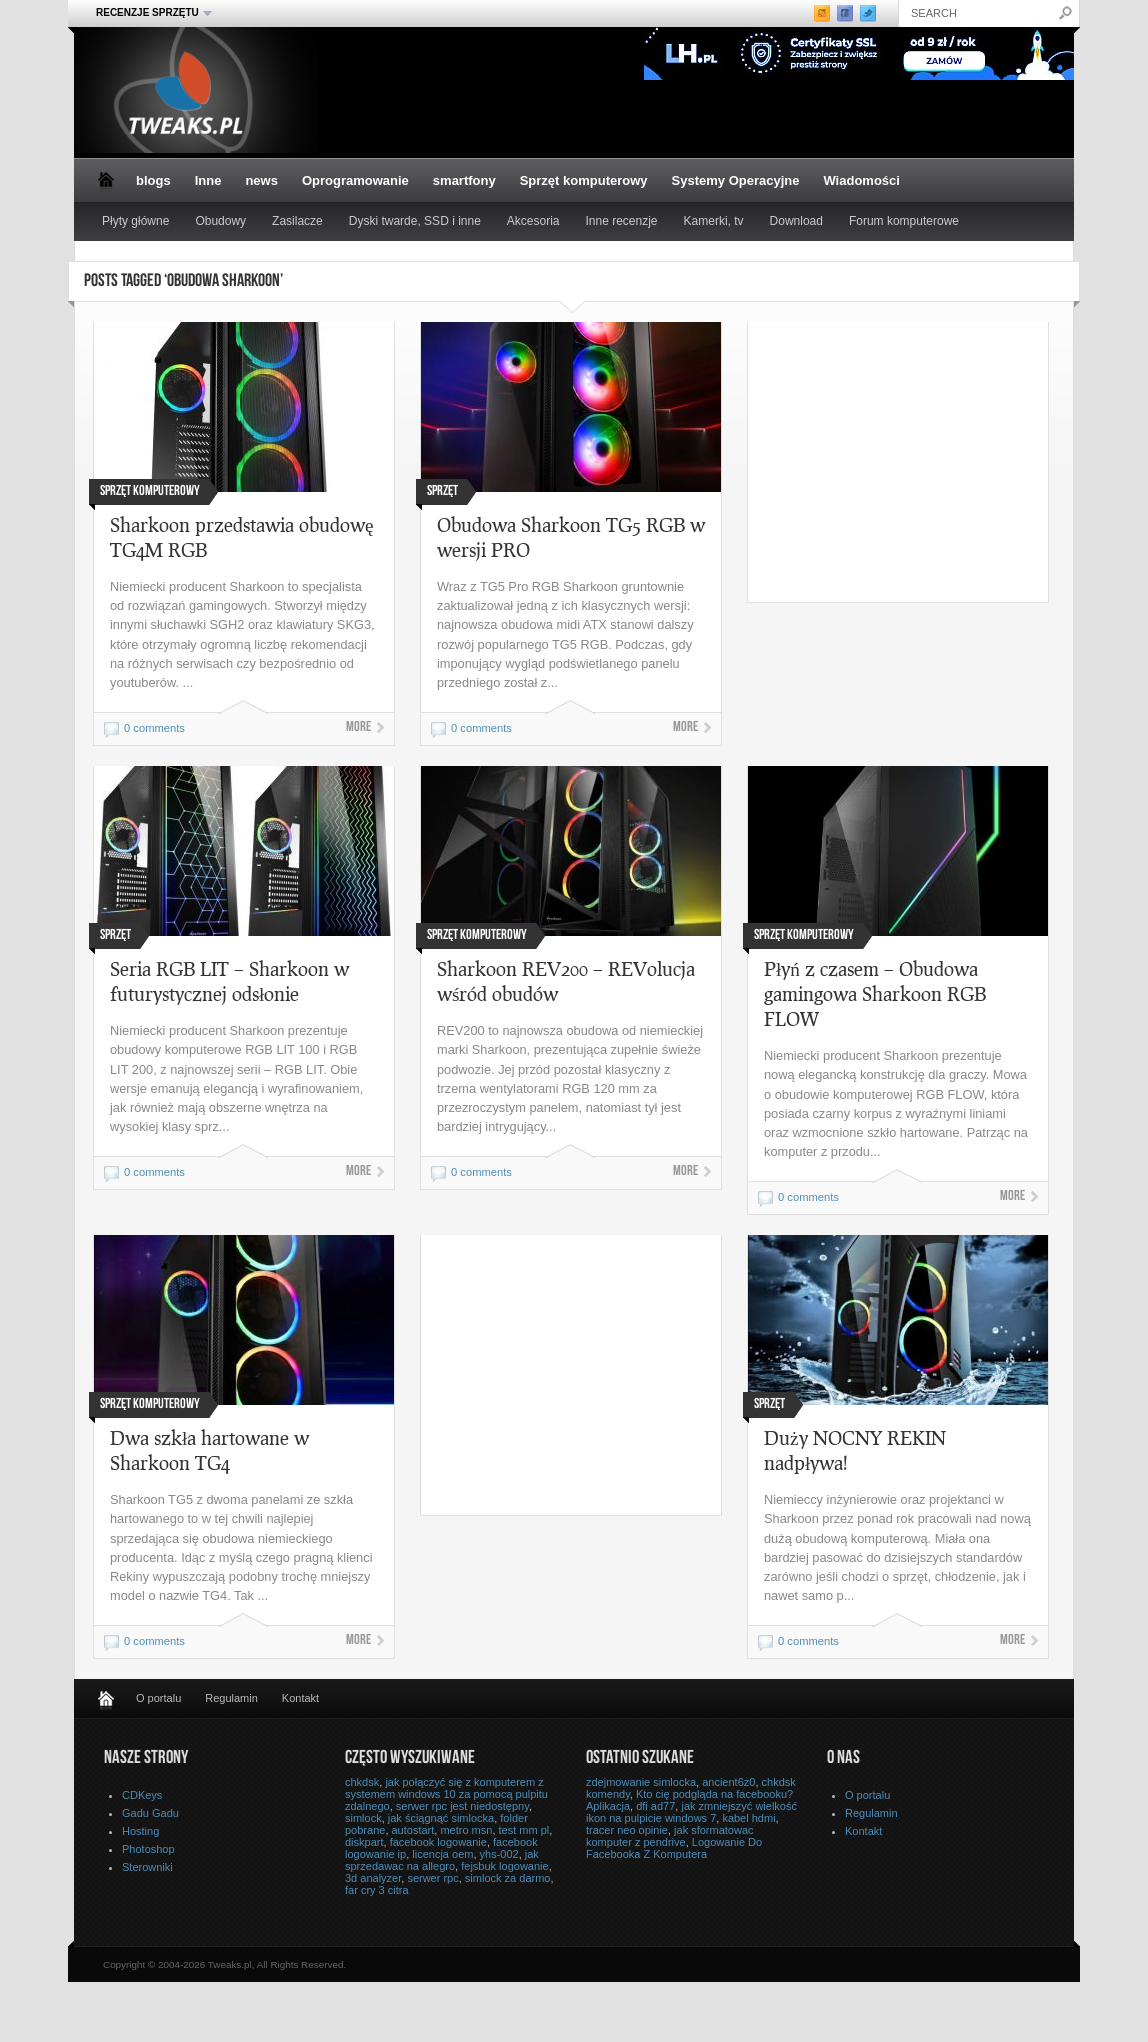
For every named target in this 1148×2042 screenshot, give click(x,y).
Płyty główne (135, 221)
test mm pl (524, 1830)
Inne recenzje (622, 221)
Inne (208, 180)
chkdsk (362, 1782)
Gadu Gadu (150, 1813)
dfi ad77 (655, 1806)
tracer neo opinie (627, 1830)
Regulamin (231, 1698)
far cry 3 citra (377, 1890)
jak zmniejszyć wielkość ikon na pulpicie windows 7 (691, 1812)
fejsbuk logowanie (504, 1866)
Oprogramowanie (355, 180)
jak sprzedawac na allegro (442, 1860)
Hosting (140, 1831)
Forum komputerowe (904, 221)
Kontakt (300, 1698)
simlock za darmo (508, 1878)
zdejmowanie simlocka (641, 1782)
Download (796, 221)
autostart (413, 1830)
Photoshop (148, 1849)
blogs (153, 180)
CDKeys (142, 1795)
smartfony (464, 180)
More (358, 728)
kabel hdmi (748, 1818)
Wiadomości (861, 180)
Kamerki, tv (714, 221)
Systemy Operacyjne (736, 180)
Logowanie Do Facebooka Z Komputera (674, 1848)
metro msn (466, 1830)
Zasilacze (297, 221)
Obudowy (220, 221)
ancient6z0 (728, 1782)
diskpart (364, 1842)
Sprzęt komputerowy (584, 180)
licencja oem (442, 1854)
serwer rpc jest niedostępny (462, 1806)
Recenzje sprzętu (148, 13)
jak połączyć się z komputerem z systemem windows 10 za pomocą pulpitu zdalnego (446, 1794)
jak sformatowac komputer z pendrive (670, 1836)
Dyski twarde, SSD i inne (415, 221)
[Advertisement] (916, 462)
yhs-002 (499, 1854)
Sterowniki (147, 1867)
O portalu (158, 1698)
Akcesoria (533, 221)
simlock (363, 1818)
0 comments (154, 728)
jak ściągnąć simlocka (441, 1818)
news (261, 180)
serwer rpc (432, 1878)
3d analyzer (373, 1878)
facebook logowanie (438, 1842)
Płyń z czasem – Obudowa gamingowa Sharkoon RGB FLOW (875, 993)
